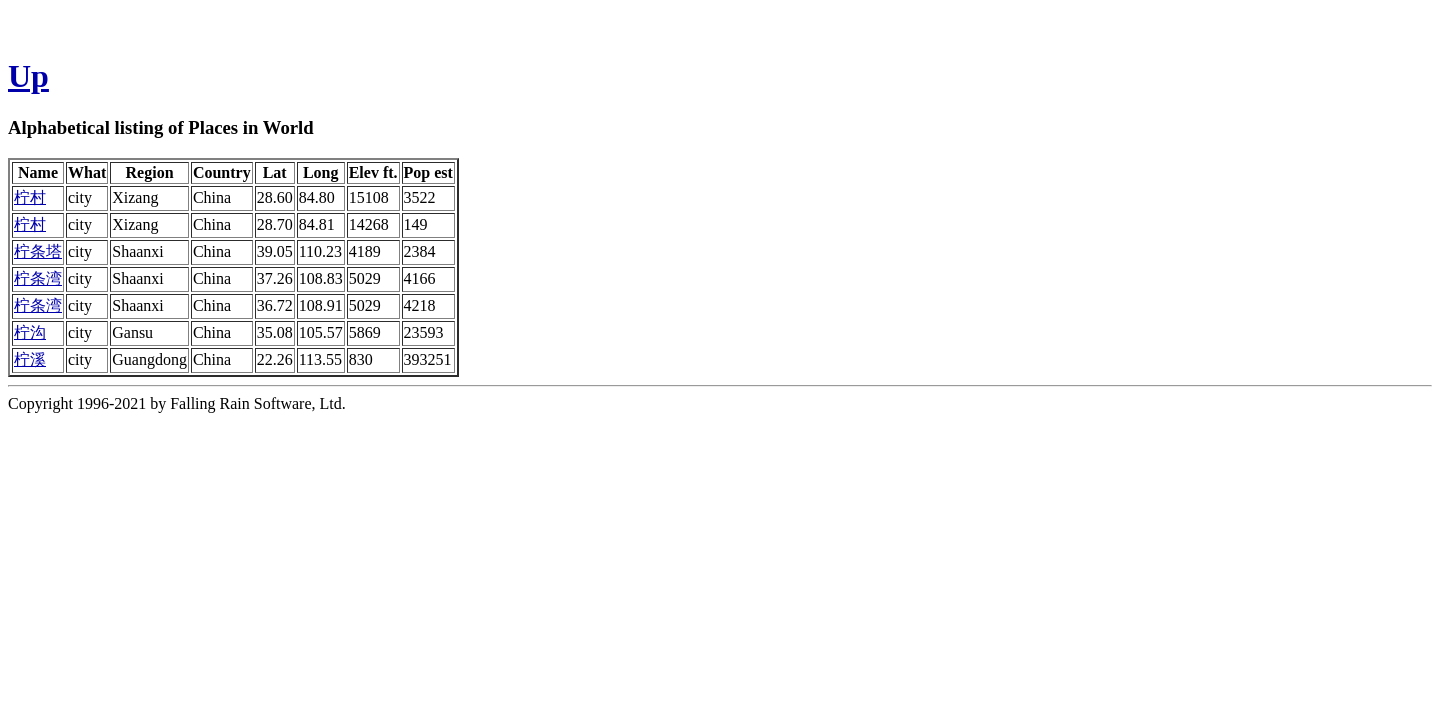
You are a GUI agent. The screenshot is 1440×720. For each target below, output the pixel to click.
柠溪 (30, 359)
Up (28, 76)
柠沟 (30, 332)
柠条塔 (38, 251)
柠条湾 (38, 278)
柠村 (30, 197)
